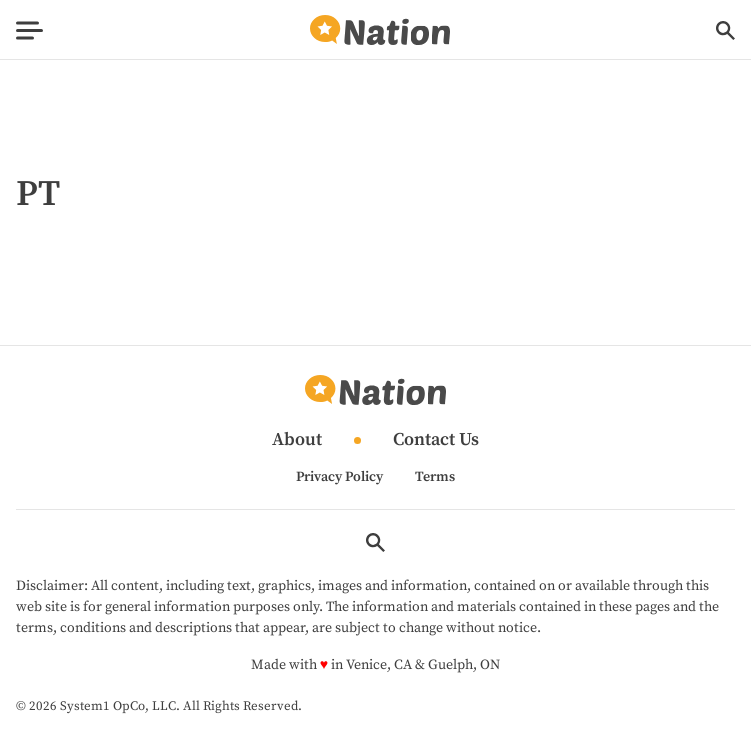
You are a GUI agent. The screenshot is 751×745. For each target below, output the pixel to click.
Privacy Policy (339, 477)
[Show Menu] (29, 30)
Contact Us (436, 440)
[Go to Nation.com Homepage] (380, 30)
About (297, 440)
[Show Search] (725, 30)
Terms (435, 477)
